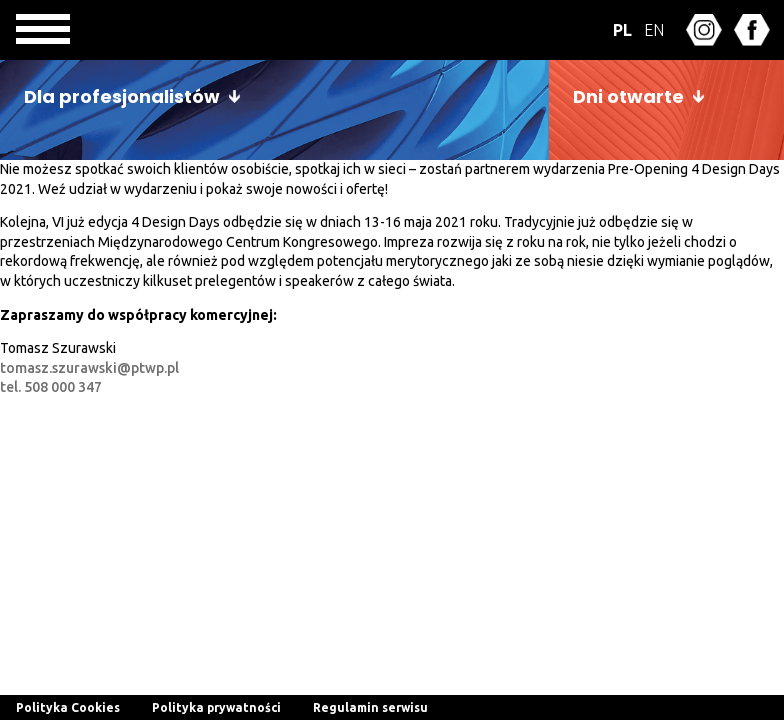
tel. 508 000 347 (51, 387)
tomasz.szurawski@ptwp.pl (89, 368)
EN (654, 30)
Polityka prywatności (216, 707)
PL (622, 30)
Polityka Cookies (68, 707)
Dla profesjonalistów (122, 96)
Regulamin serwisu (370, 707)
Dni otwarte (628, 96)
